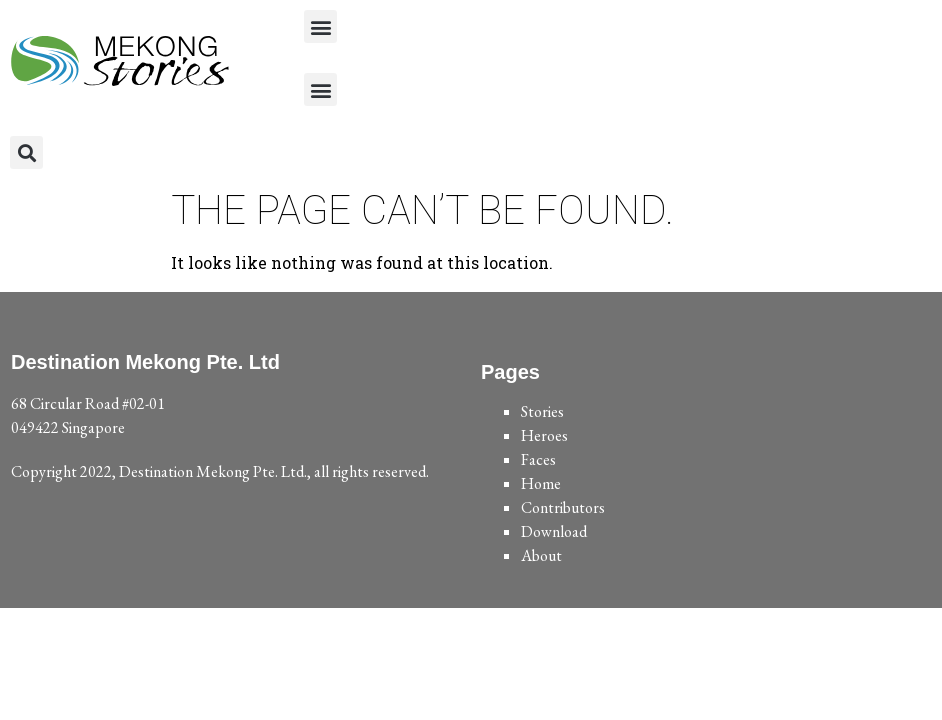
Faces (538, 459)
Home (541, 483)
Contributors (563, 507)
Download (554, 531)
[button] (320, 26)
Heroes (544, 435)
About (541, 555)
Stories (542, 411)
